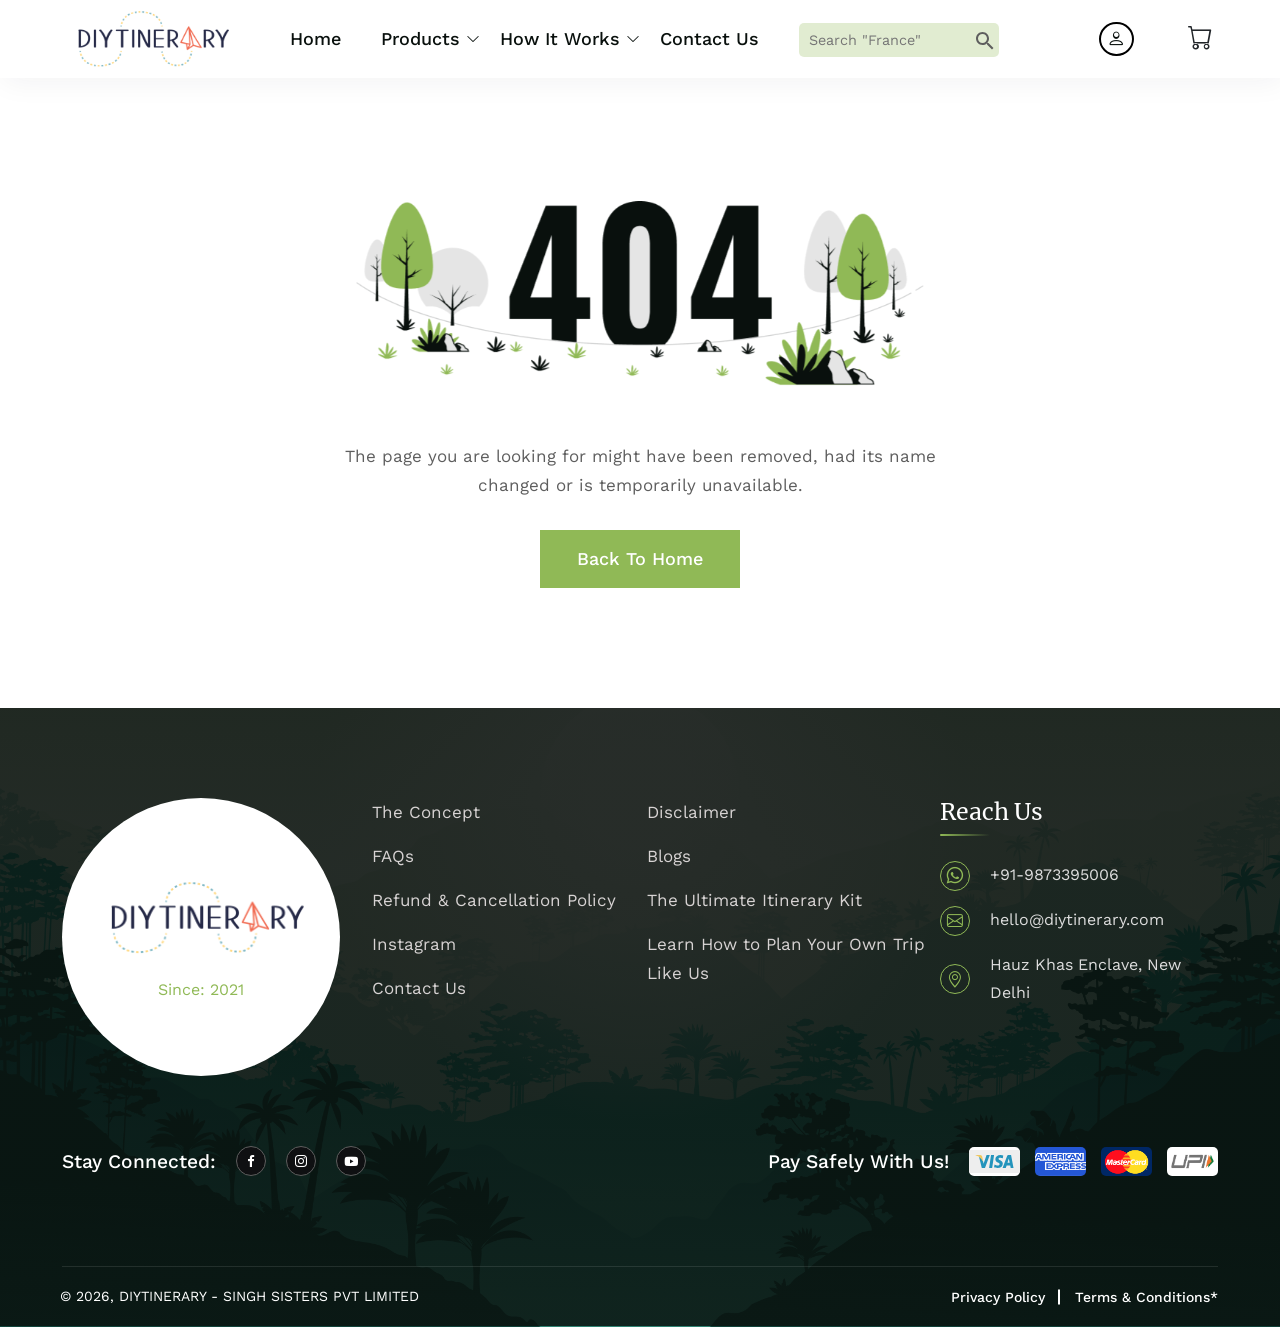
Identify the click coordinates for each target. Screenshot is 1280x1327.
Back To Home (640, 558)
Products (420, 38)
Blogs (669, 856)
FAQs (393, 856)
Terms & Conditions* (1146, 1297)
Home (315, 38)
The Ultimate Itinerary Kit (754, 900)
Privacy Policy (998, 1297)
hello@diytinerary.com (1077, 919)
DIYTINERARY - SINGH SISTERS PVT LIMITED (269, 1296)
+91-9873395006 (1054, 874)
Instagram (414, 944)
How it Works (560, 38)
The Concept (426, 812)
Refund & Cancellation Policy (494, 900)
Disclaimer (691, 812)
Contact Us (709, 38)
